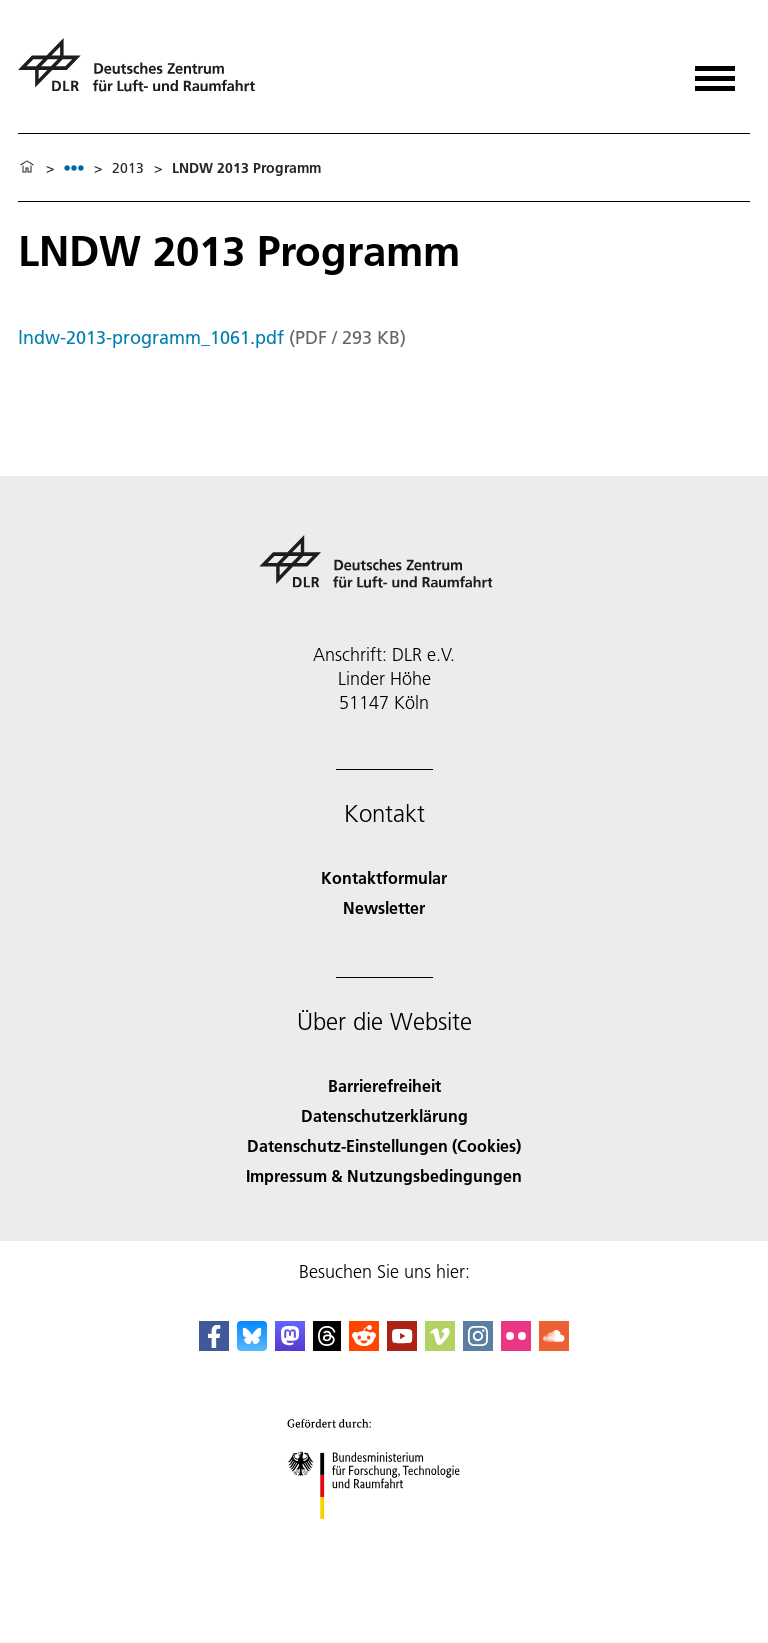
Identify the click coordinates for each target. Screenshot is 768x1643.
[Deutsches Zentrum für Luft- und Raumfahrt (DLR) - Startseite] (144, 73)
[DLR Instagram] (478, 1344)
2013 (128, 168)
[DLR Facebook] (214, 1344)
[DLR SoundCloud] (554, 1344)
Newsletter (384, 907)
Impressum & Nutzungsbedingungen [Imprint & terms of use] (384, 1175)
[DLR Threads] (327, 1344)
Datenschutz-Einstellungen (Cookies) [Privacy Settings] (384, 1145)
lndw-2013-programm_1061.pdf (151, 337)
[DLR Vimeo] (440, 1344)
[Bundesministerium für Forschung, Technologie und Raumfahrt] (384, 1536)
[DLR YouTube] (402, 1344)
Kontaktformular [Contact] (384, 877)
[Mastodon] (290, 1344)
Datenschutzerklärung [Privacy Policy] (384, 1115)
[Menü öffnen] (715, 71)
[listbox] (74, 167)
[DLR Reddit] (364, 1344)
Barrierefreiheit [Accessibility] (384, 1085)
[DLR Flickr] (516, 1344)
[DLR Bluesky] (252, 1344)
